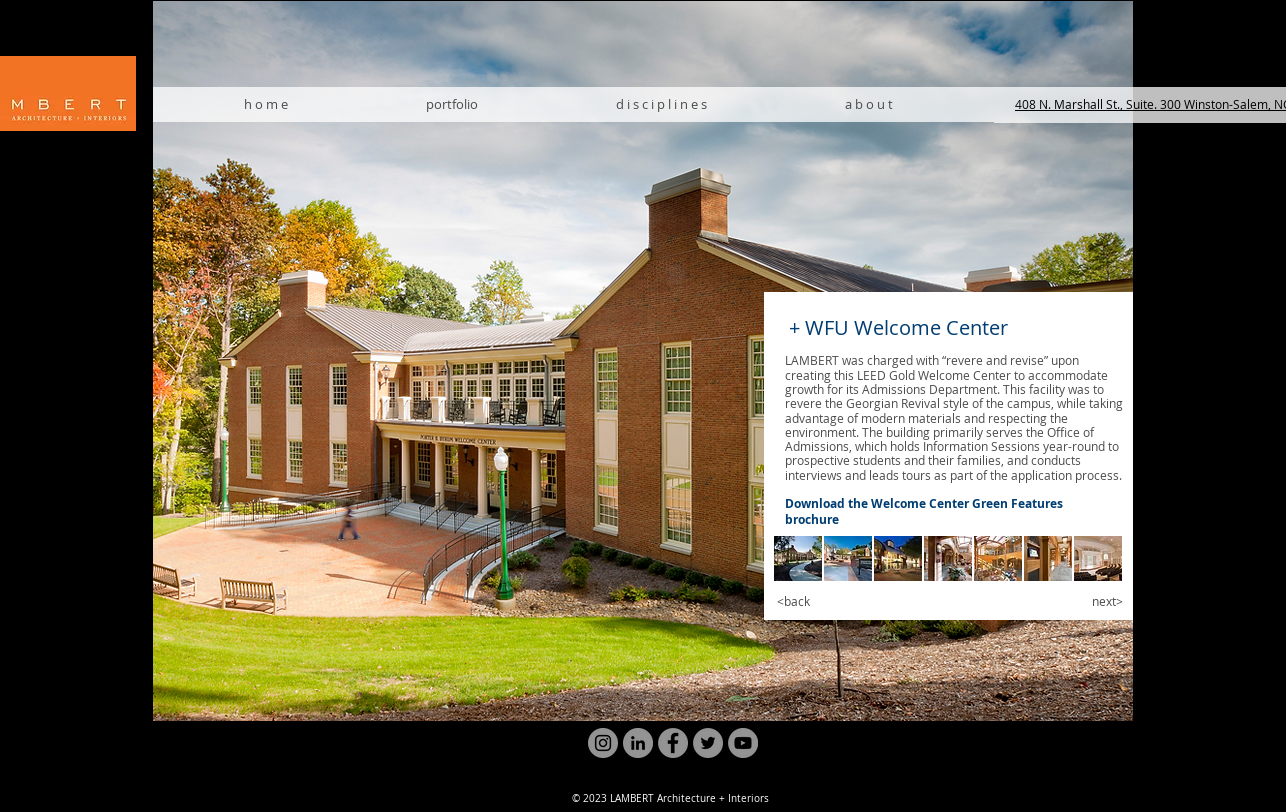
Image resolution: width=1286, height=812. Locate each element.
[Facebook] (673, 743)
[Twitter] (708, 743)
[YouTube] (743, 743)
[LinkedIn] (638, 743)
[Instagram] (603, 743)
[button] (798, 558)
